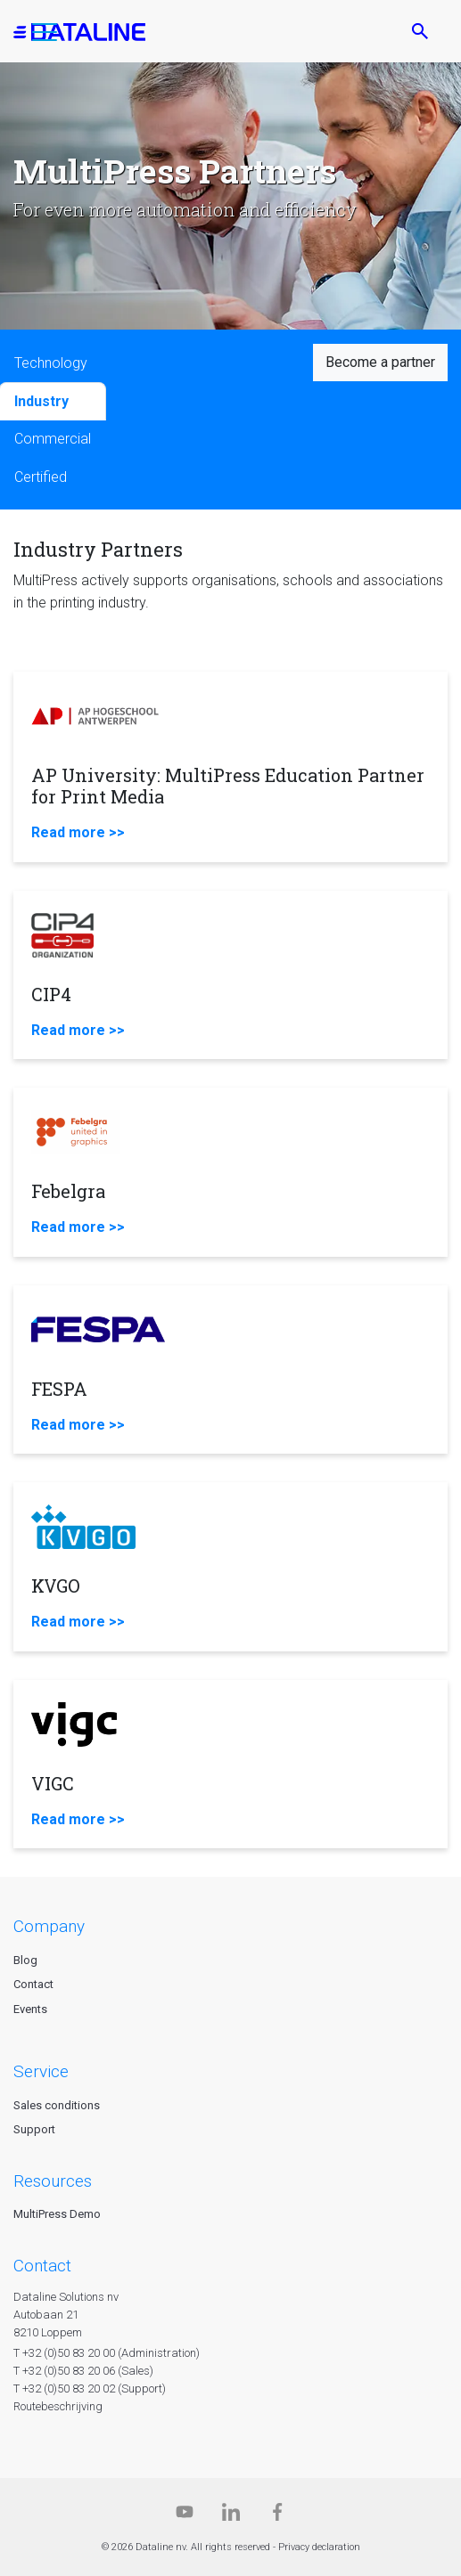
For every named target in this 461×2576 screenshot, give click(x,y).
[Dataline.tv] (184, 2516)
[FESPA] (230, 1370)
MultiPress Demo (57, 2214)
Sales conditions (56, 2105)
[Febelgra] (230, 1172)
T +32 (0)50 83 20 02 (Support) (89, 2388)
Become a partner (380, 362)
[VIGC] (230, 1764)
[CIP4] (230, 975)
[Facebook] (277, 2516)
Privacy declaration (319, 2547)
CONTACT (42, 2265)
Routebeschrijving (58, 2406)
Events (30, 2009)
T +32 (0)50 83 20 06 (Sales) (83, 2370)
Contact (33, 1984)
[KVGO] (230, 1566)
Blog (25, 1960)
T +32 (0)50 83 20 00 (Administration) (106, 2353)
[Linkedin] (231, 2516)
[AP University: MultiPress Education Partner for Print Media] (230, 767)
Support (34, 2129)
